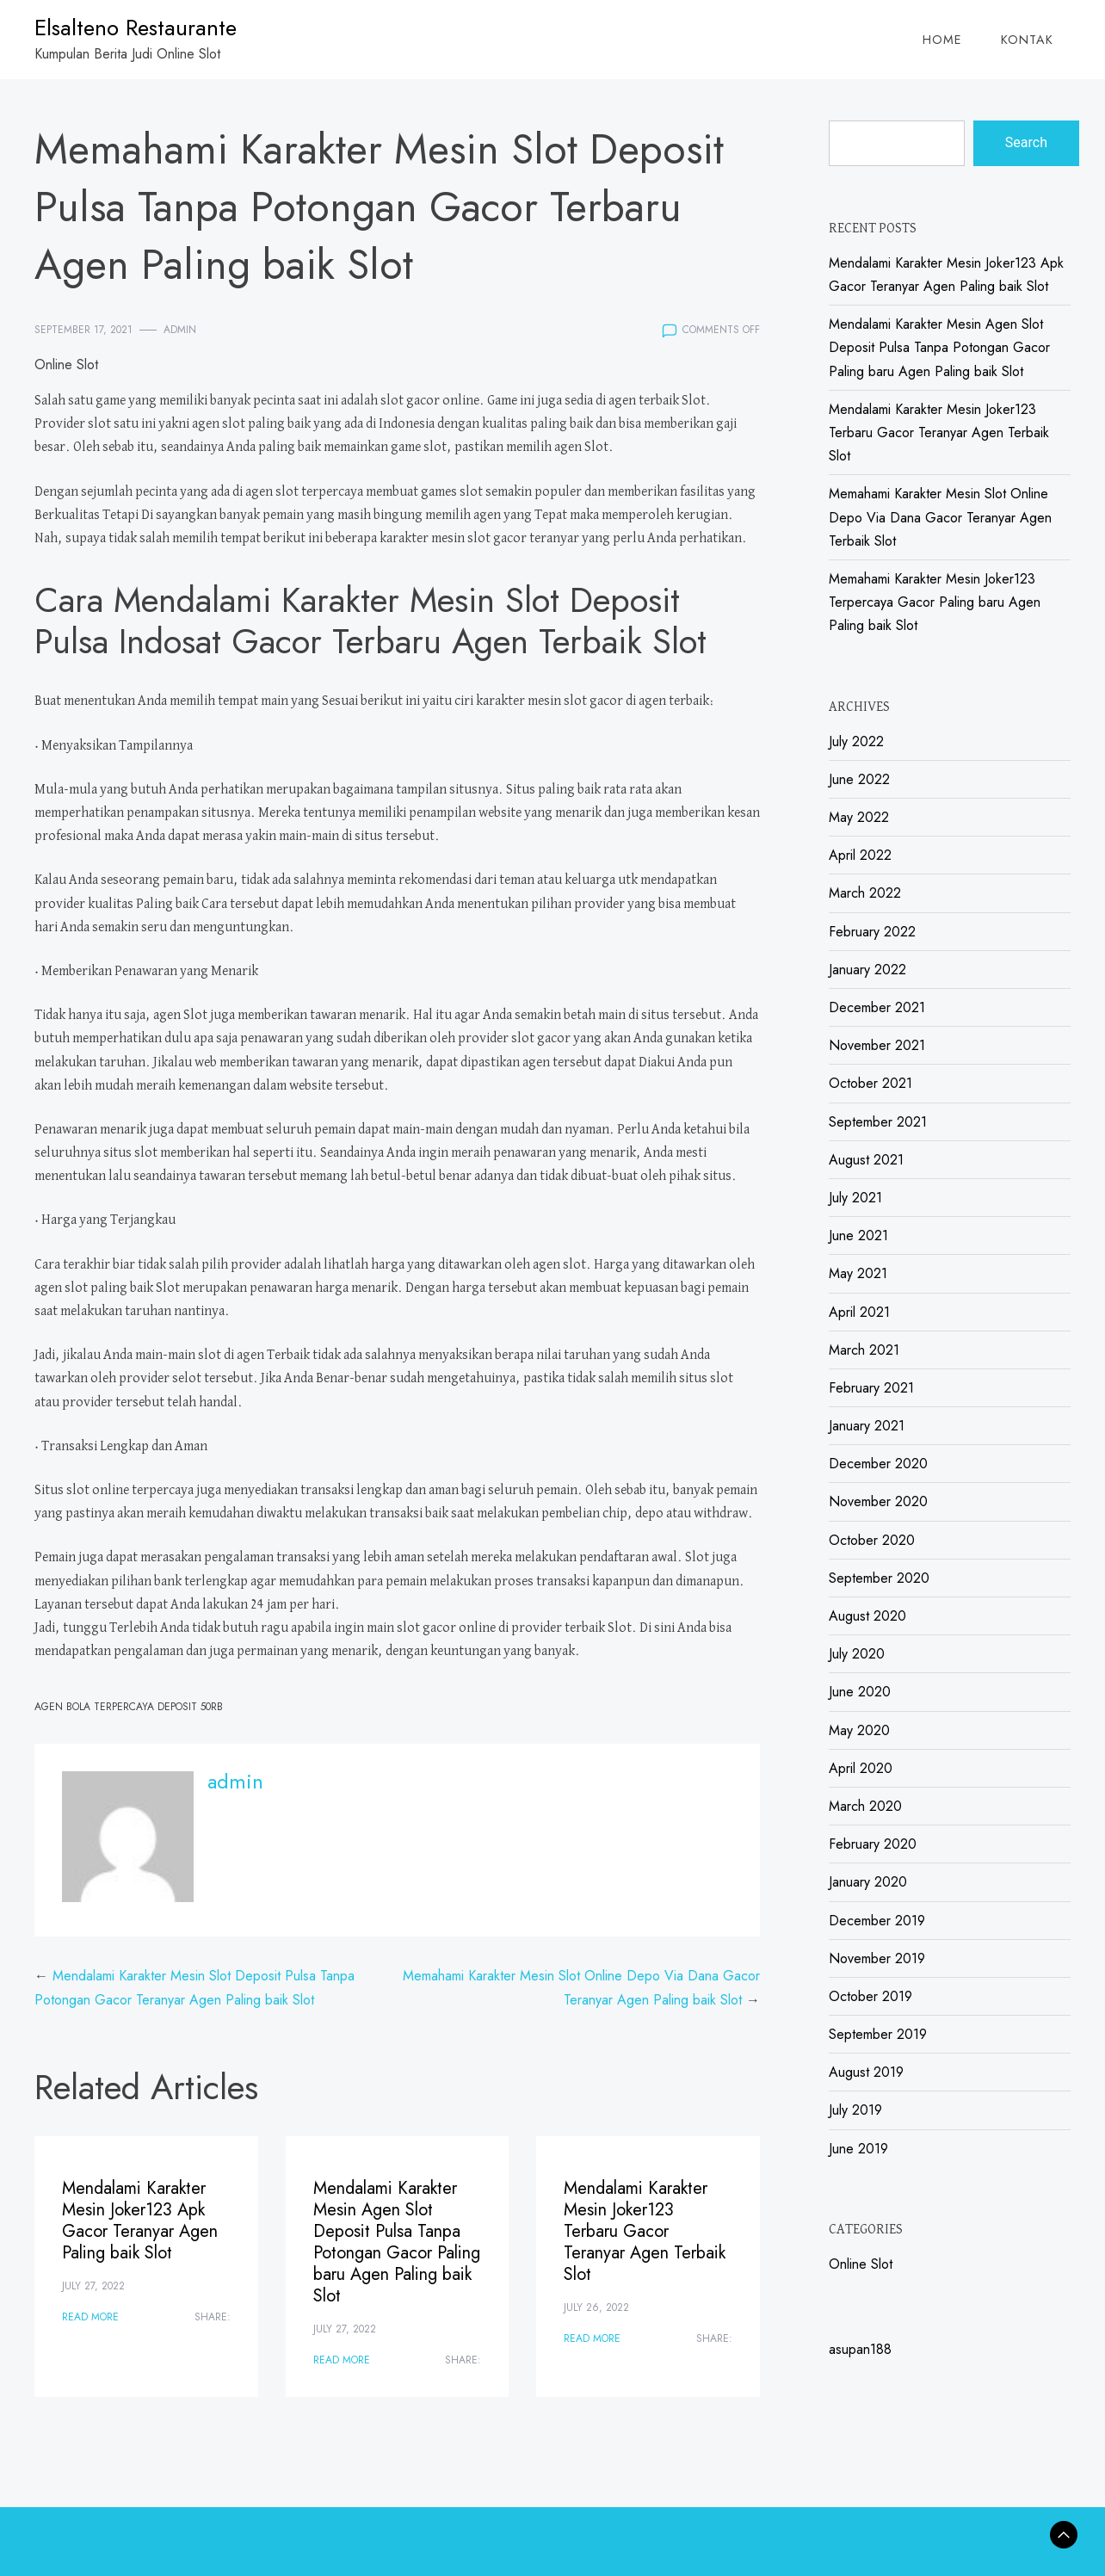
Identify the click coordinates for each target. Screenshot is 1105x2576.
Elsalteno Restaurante (135, 27)
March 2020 (865, 1806)
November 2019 (877, 1958)
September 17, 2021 (83, 329)
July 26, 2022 (596, 2307)
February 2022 (872, 932)
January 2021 (866, 1426)
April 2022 (860, 855)
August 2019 (866, 2072)
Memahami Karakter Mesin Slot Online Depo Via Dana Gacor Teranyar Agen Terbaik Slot (940, 517)
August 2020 (867, 1616)
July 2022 (856, 741)
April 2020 (860, 1768)
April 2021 (859, 1312)
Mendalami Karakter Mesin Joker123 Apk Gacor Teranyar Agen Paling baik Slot (140, 2220)
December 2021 (877, 1007)
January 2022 (867, 969)
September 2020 (879, 1578)
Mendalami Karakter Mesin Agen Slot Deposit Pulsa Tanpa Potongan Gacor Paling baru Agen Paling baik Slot (396, 2242)
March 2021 (864, 1350)
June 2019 (858, 2149)
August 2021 (866, 1160)
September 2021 (878, 1122)
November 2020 (878, 1501)
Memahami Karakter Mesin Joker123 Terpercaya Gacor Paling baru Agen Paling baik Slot (934, 602)
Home (942, 39)
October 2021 (870, 1083)
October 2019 (870, 1996)
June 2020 (860, 1692)
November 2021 (877, 1045)
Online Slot (66, 364)
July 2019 (855, 2110)
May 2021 (858, 1273)
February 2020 (873, 1844)
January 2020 (868, 1882)
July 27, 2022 (93, 2286)
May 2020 (859, 1730)
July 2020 (857, 1654)
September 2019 (878, 2034)
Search (1026, 142)
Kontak (1027, 39)
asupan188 (860, 2349)
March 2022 (865, 893)
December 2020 (878, 1463)
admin (180, 329)
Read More (90, 2317)
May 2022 (859, 817)
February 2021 (871, 1388)
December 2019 (877, 1920)
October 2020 (872, 1540)
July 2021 (855, 1198)
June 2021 (858, 1235)
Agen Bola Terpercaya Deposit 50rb (128, 1706)
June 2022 (859, 779)
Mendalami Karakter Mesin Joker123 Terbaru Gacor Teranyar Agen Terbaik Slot (644, 2231)
